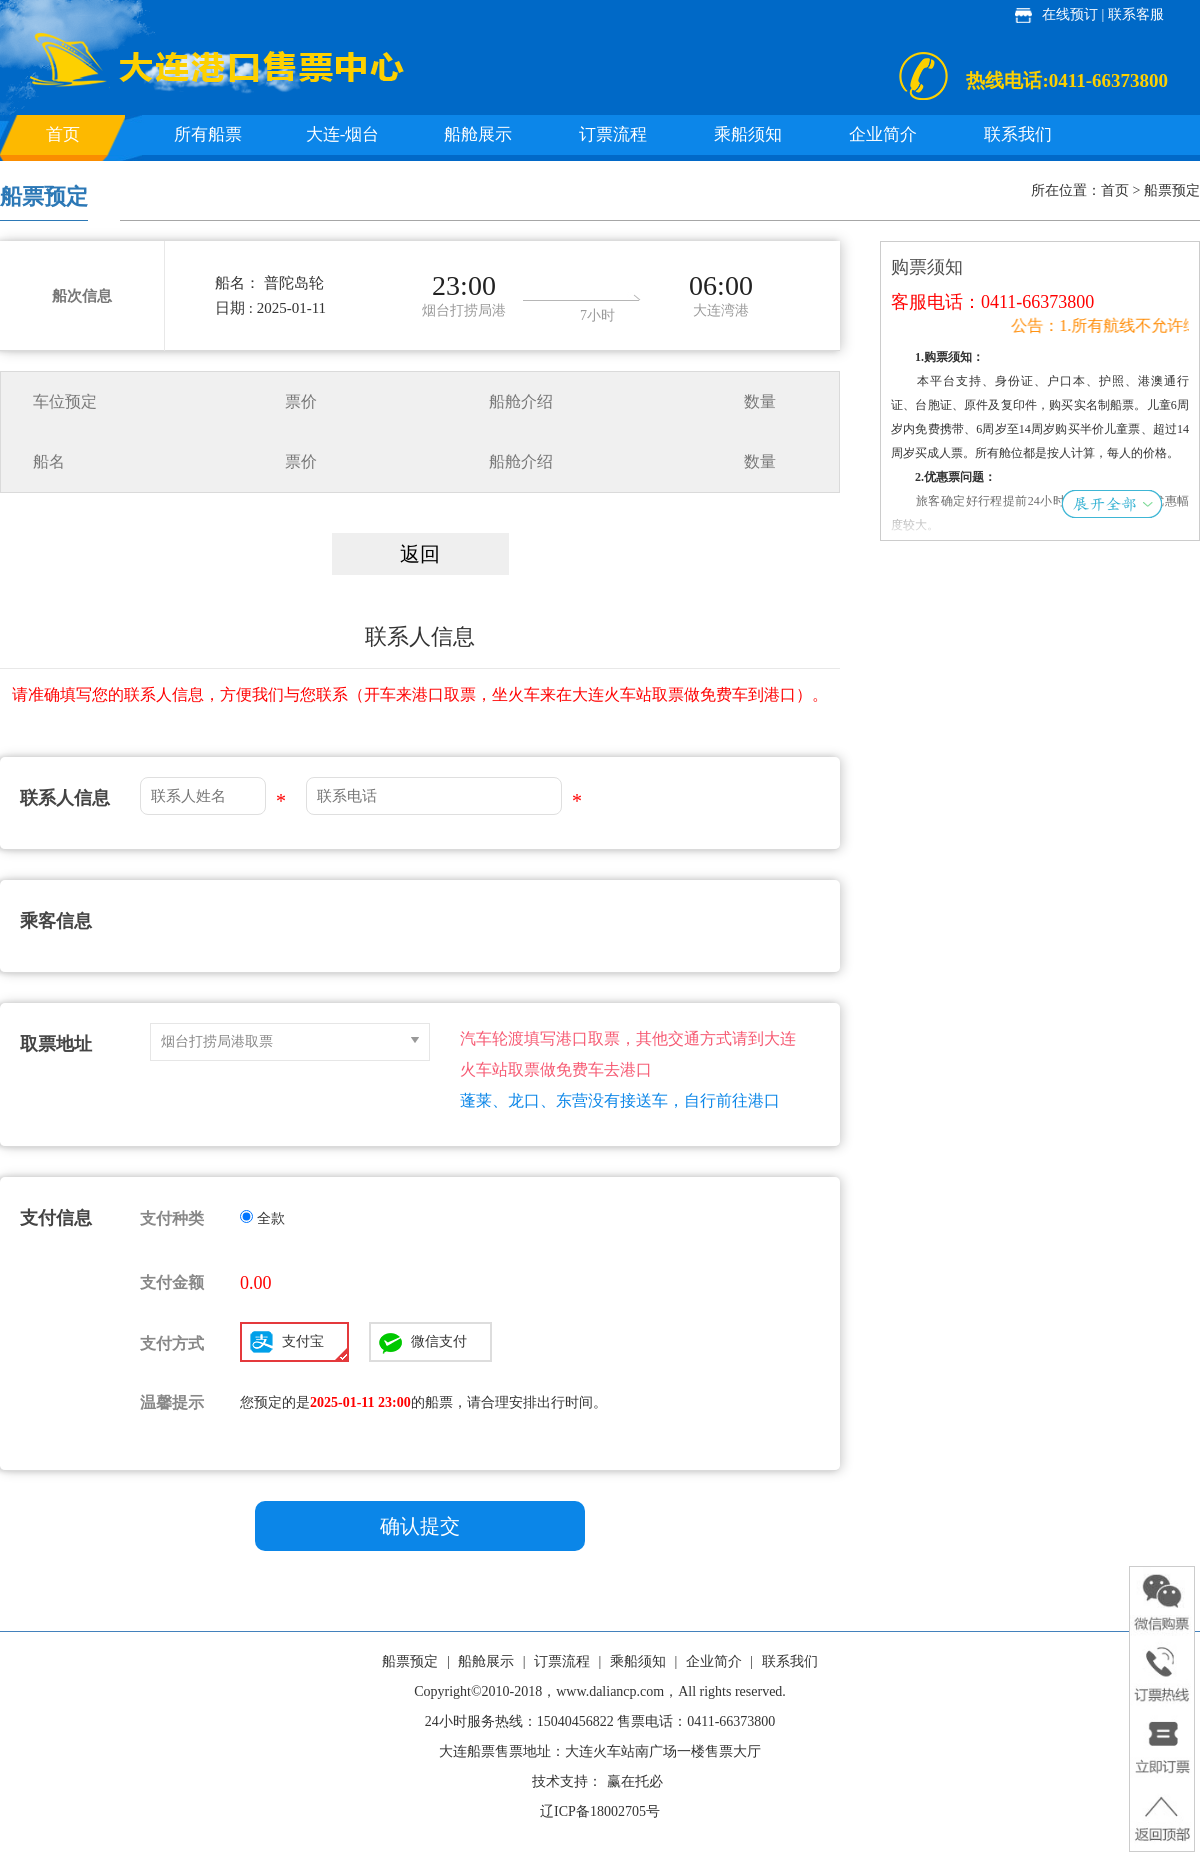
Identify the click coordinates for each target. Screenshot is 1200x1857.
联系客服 (1136, 14)
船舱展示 (478, 134)
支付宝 (314, 1347)
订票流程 (613, 134)
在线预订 (1070, 14)
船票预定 (410, 1661)
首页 (63, 134)
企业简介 (883, 134)
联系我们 (1018, 134)
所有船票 (208, 134)
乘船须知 (748, 134)
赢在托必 (635, 1781)
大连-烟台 (343, 134)
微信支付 (439, 1341)
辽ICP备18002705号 (600, 1811)
